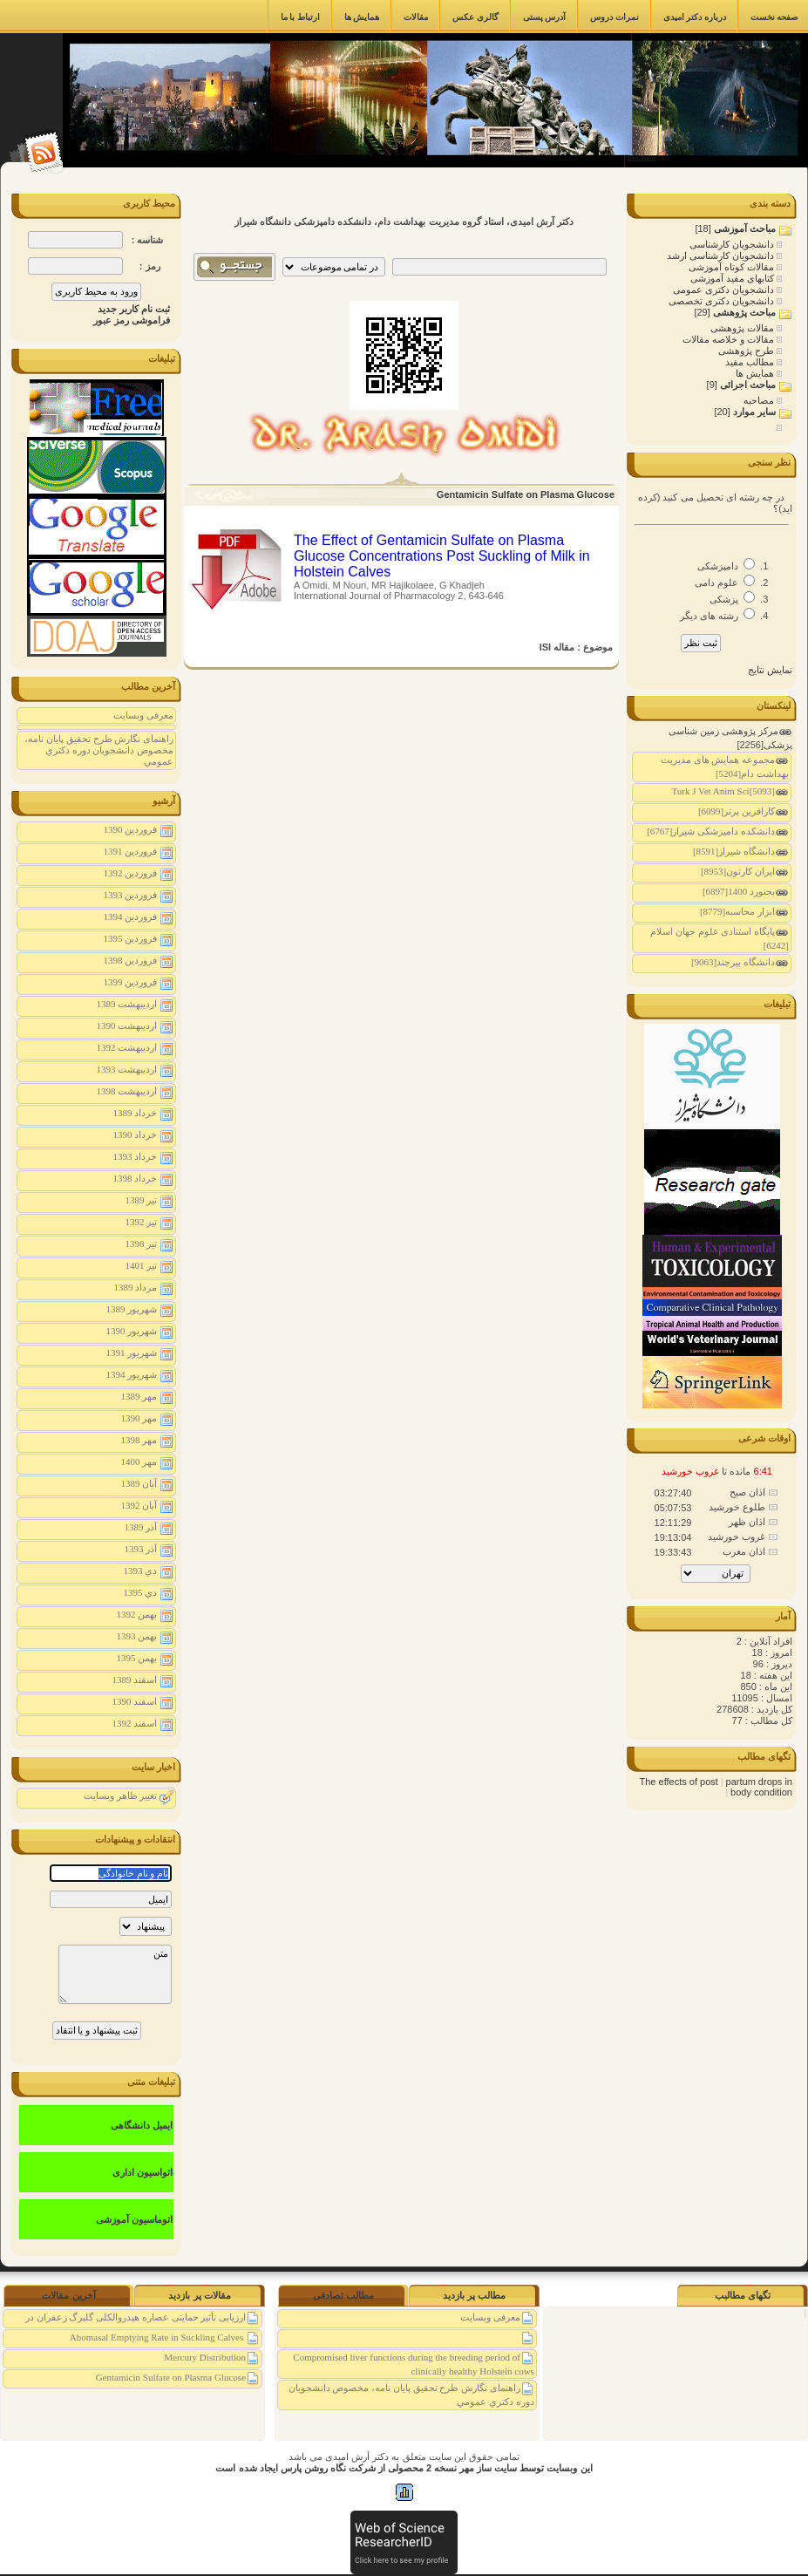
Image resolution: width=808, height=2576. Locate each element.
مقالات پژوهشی (743, 328)
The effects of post (679, 1781)
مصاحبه (760, 400)
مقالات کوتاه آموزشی (733, 267)
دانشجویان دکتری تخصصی (723, 301)
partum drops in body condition (759, 1786)
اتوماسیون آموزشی (134, 2219)
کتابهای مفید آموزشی (733, 278)
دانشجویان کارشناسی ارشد (722, 255)
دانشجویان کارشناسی (733, 244)
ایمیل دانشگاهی (142, 2125)
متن (115, 1974)
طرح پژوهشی (747, 350)
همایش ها (756, 373)
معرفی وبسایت (143, 715)
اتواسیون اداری (142, 2172)
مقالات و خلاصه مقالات (729, 339)
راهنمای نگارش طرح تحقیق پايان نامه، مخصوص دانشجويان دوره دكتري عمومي (98, 750)
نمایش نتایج (770, 669)
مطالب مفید (751, 362)
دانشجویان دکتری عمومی (725, 289)
